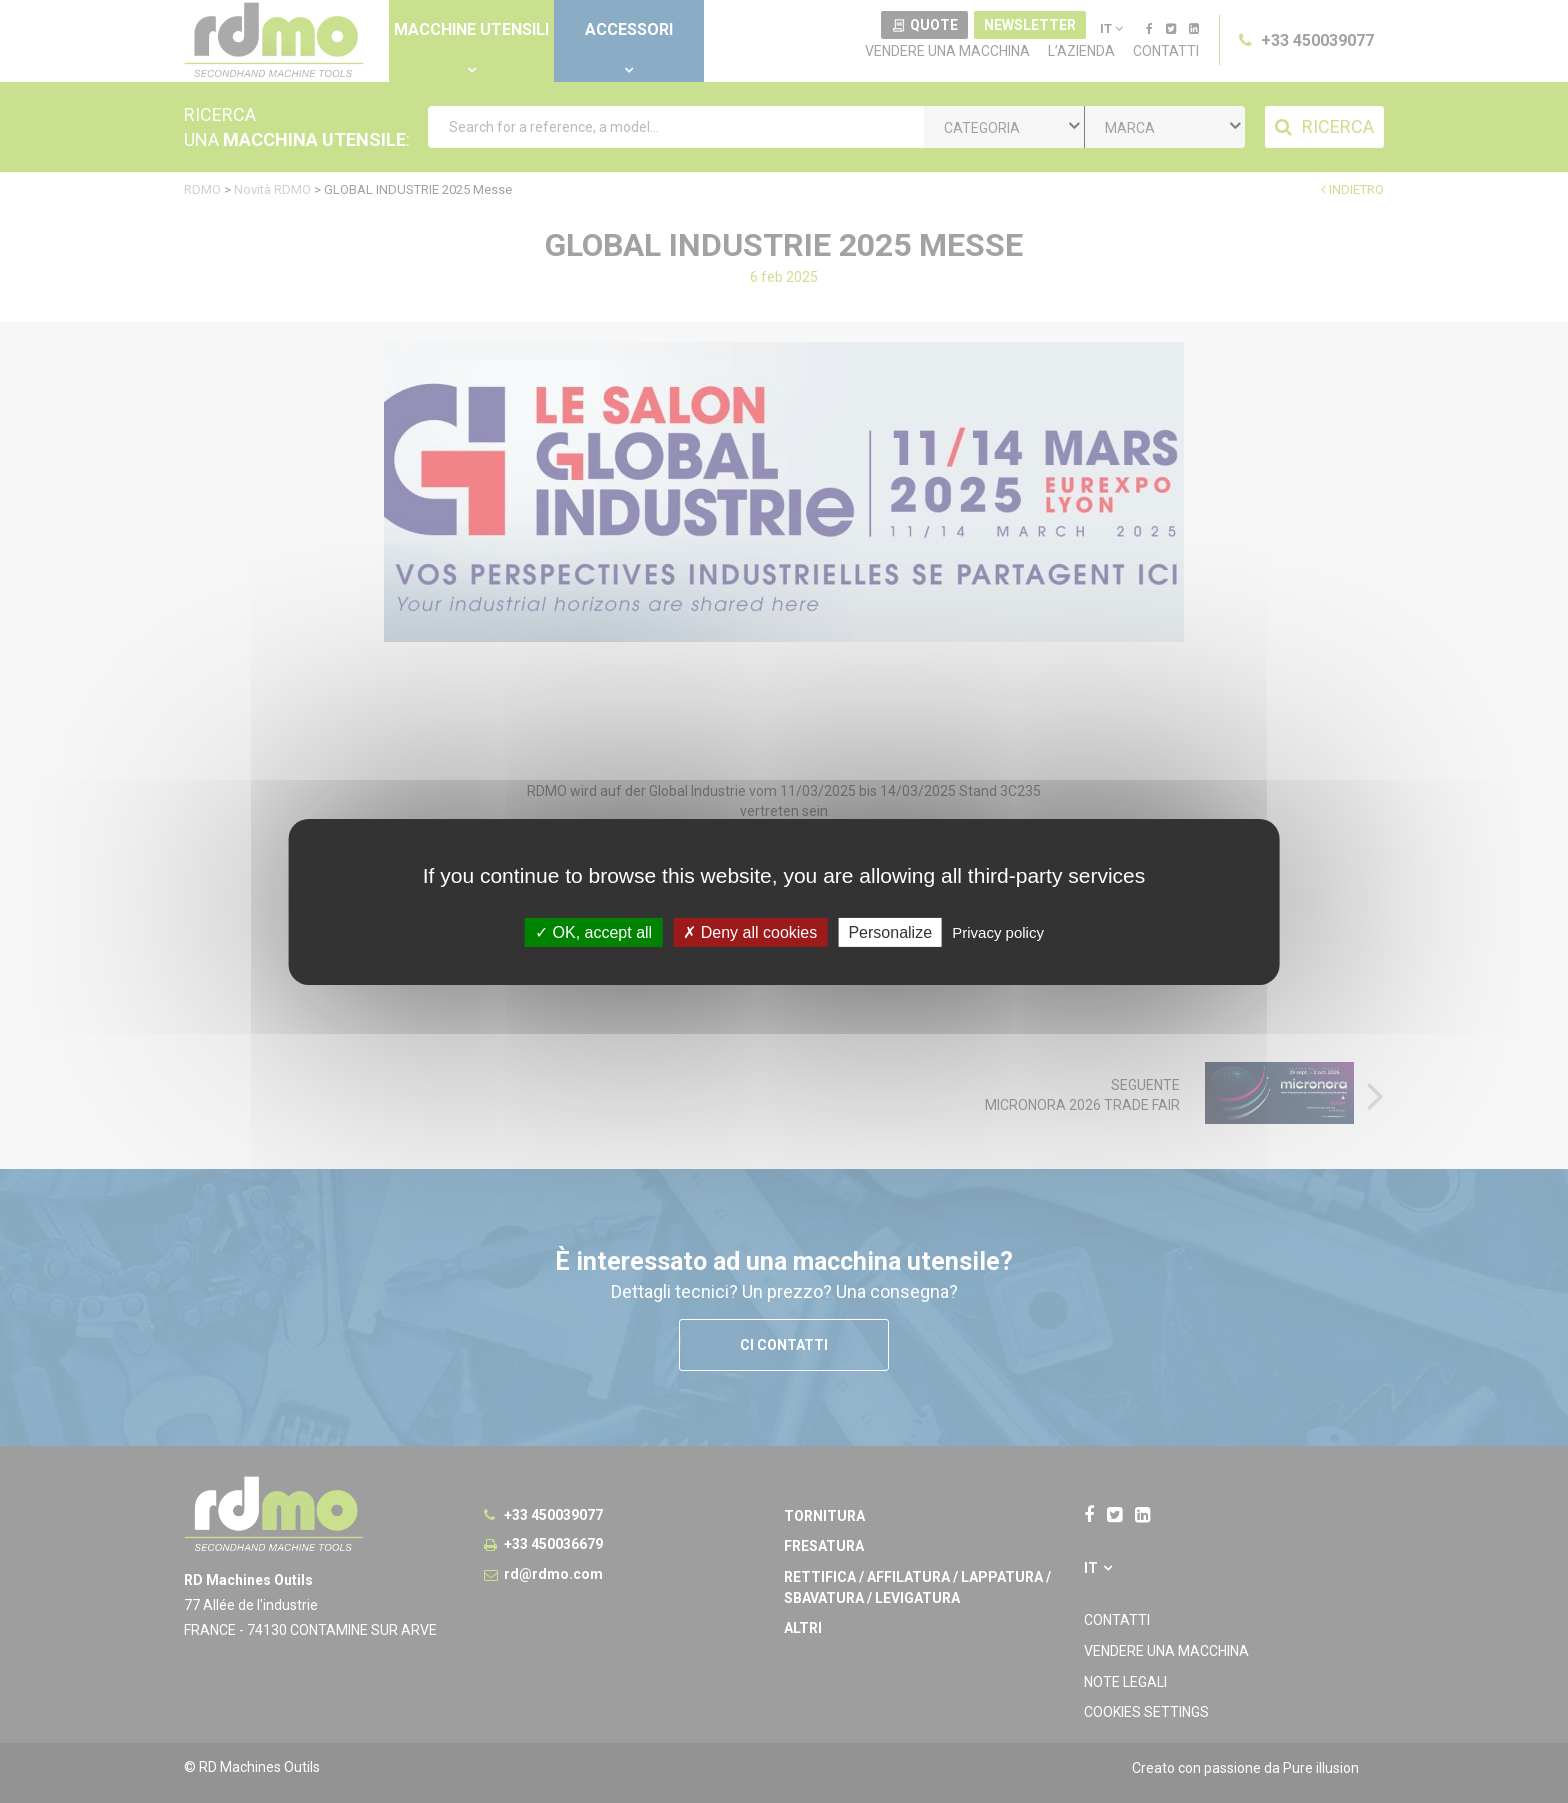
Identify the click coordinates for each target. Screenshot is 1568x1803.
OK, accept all (593, 931)
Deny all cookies (750, 931)
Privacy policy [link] (998, 931)
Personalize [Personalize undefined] (890, 931)
